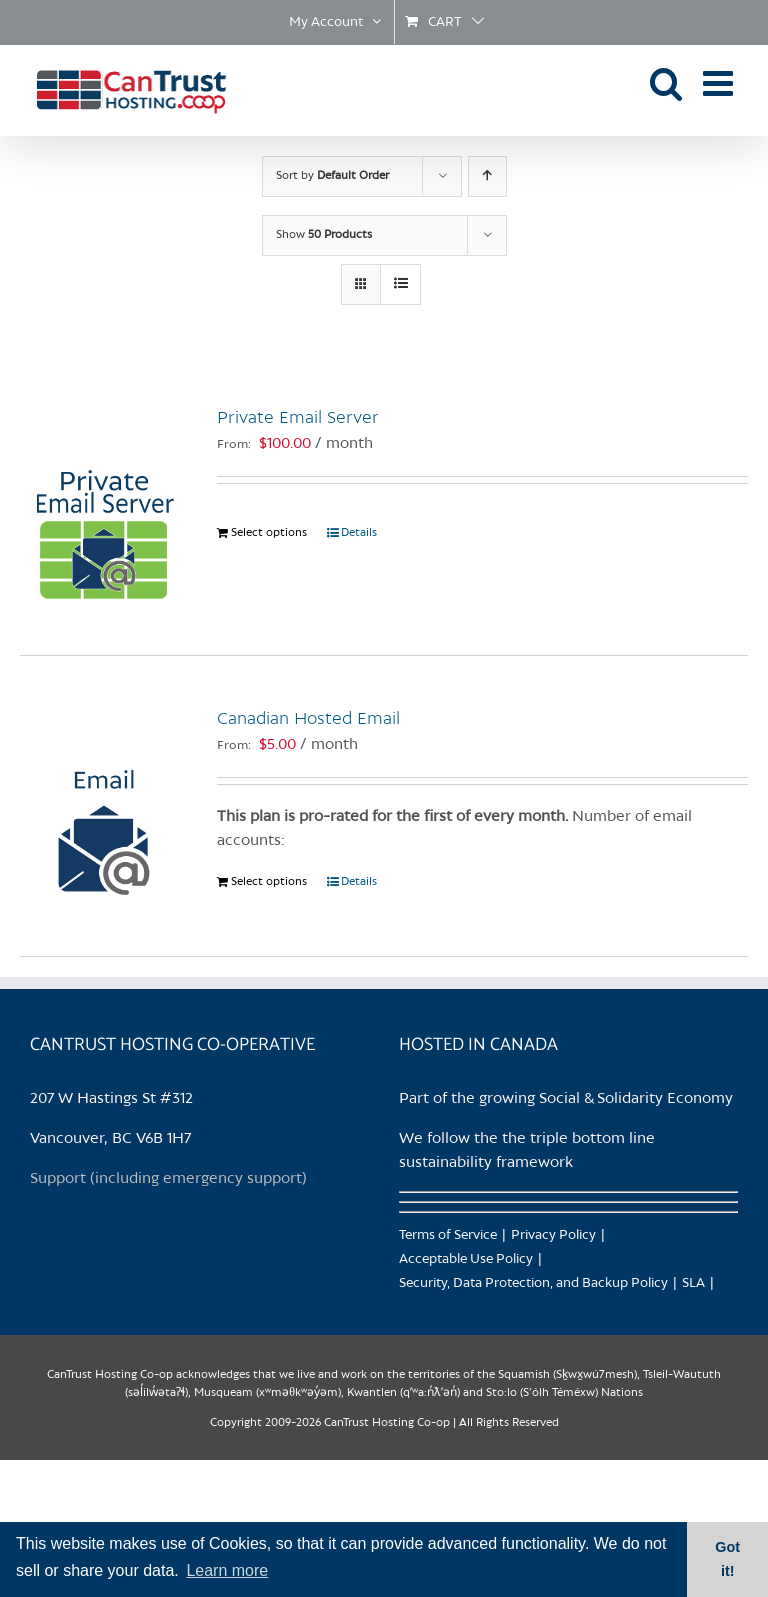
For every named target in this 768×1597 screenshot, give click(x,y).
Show (324, 235)
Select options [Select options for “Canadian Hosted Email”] (269, 882)
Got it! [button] (727, 1559)
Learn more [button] (227, 1570)
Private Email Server (298, 418)
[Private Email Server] (103, 505)
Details (359, 533)
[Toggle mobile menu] (720, 82)
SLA (693, 1283)
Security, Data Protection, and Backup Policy (533, 1283)
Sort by (332, 176)
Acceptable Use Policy (466, 1259)
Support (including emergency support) (168, 1179)
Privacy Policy (553, 1235)
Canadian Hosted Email (308, 719)
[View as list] (400, 284)
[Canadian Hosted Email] (103, 806)
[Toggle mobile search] (666, 82)
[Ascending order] (487, 176)
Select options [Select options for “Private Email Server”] (269, 533)
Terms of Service (448, 1235)
